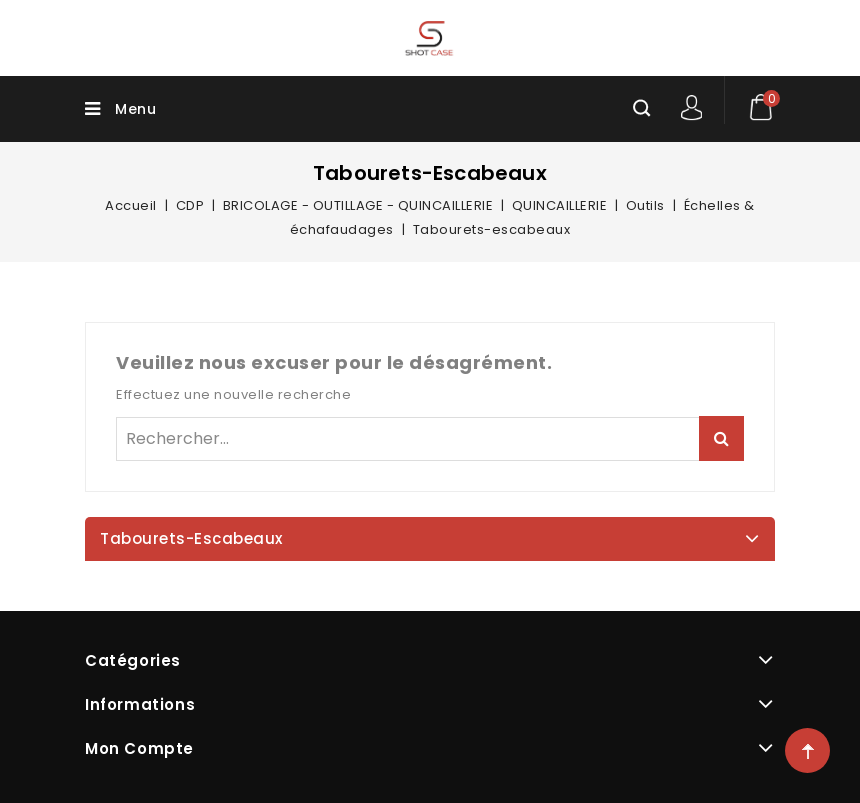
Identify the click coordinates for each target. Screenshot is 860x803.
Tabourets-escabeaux (191, 538)
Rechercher (721, 438)
